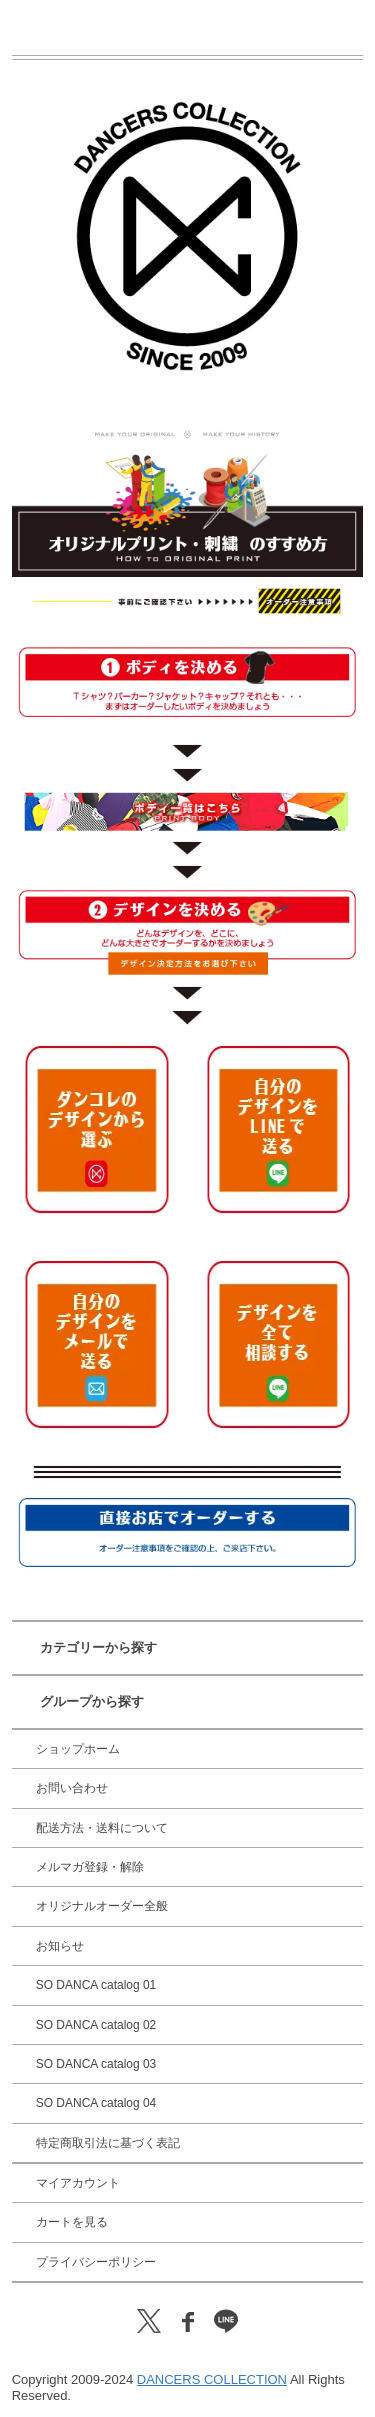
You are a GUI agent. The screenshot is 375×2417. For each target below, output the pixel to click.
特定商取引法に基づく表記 (108, 2143)
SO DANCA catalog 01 (96, 1985)
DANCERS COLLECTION (212, 2379)
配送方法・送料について (102, 1828)
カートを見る (72, 2222)
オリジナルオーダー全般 (102, 1906)
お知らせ (60, 1946)
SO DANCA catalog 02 (96, 2025)
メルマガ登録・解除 (90, 1867)
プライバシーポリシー (96, 2262)
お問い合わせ (72, 1788)
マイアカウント (78, 2183)
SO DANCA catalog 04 (96, 2103)
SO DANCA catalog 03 (96, 2064)
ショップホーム (78, 1749)
